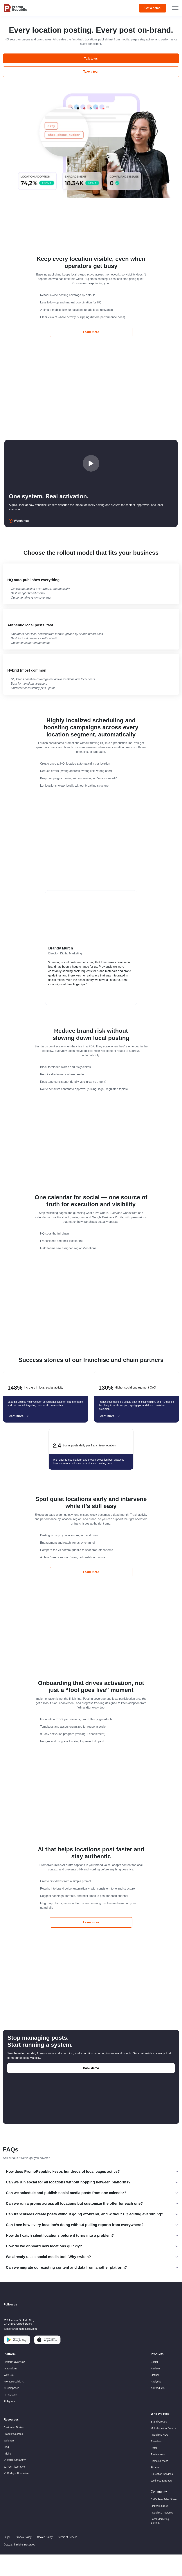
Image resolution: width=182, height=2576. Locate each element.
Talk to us (91, 58)
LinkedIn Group (159, 2527)
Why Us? (9, 2396)
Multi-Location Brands (163, 2449)
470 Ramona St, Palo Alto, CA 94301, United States (19, 2343)
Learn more (91, 332)
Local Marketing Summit (160, 2542)
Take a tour (91, 71)
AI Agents (9, 2422)
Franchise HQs (159, 2456)
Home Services (159, 2482)
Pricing (8, 2474)
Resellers (156, 2462)
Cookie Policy (45, 2558)
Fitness (155, 2488)
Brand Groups (159, 2443)
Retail (154, 2469)
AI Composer (11, 2409)
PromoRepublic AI (14, 2402)
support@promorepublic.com (20, 2350)
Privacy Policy (23, 2558)
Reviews (156, 2389)
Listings (155, 2396)
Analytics (156, 2402)
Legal (7, 2558)
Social (154, 2383)
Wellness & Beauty (161, 2501)
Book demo (91, 2089)
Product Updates (13, 2455)
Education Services (162, 2495)
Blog (6, 2468)
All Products (158, 2409)
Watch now (21, 537)
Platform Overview (14, 2383)
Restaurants (158, 2475)
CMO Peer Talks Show (164, 2520)
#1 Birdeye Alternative (16, 2494)
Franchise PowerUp (162, 2533)
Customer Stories (14, 2448)
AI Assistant (10, 2415)
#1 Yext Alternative (14, 2487)
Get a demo (153, 8)
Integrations (10, 2389)
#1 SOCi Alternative (15, 2481)
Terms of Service (67, 2558)
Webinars (9, 2461)
